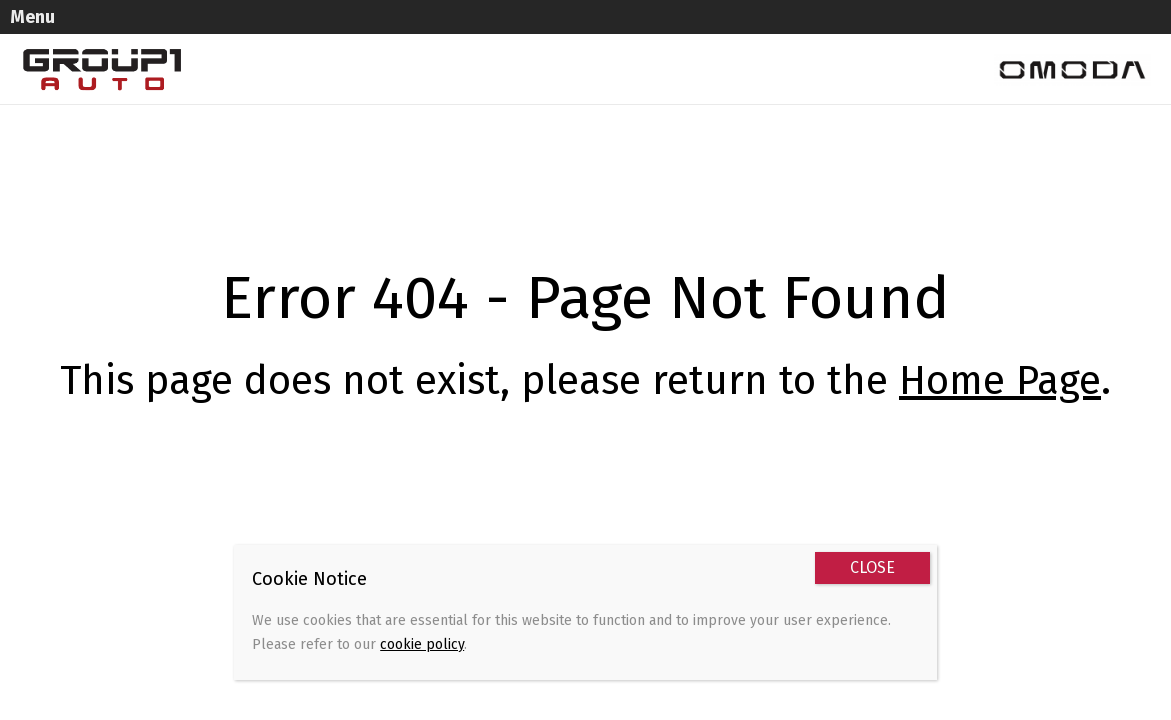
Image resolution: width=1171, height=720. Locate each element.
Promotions (588, 35)
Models (228, 35)
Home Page (1000, 347)
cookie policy (422, 644)
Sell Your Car (466, 35)
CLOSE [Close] (872, 567)
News (765, 35)
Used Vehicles (339, 35)
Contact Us (240, 76)
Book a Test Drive (881, 35)
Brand (688, 35)
